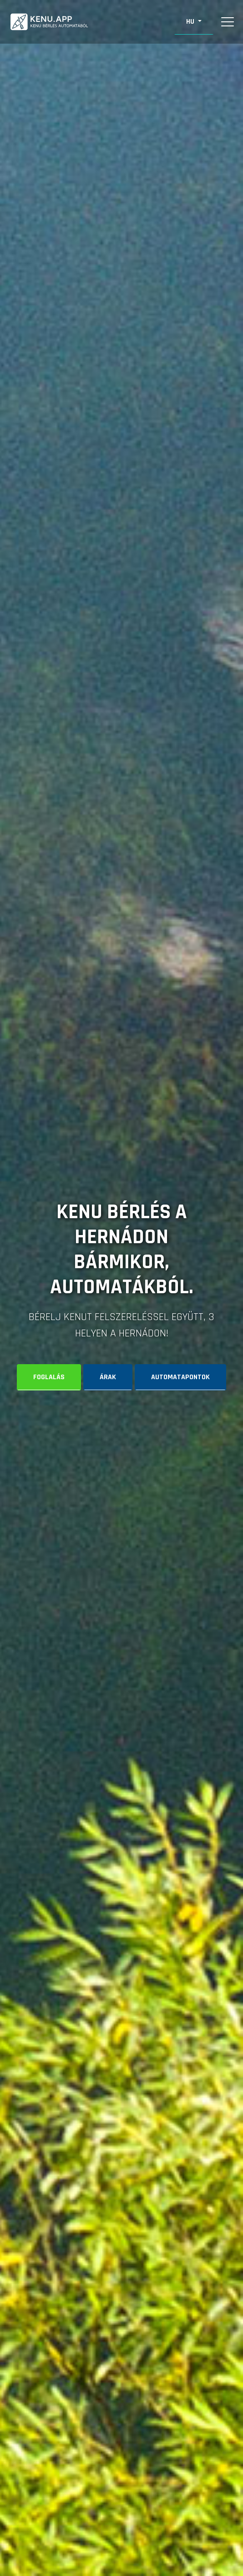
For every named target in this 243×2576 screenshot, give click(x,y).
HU (191, 21)
